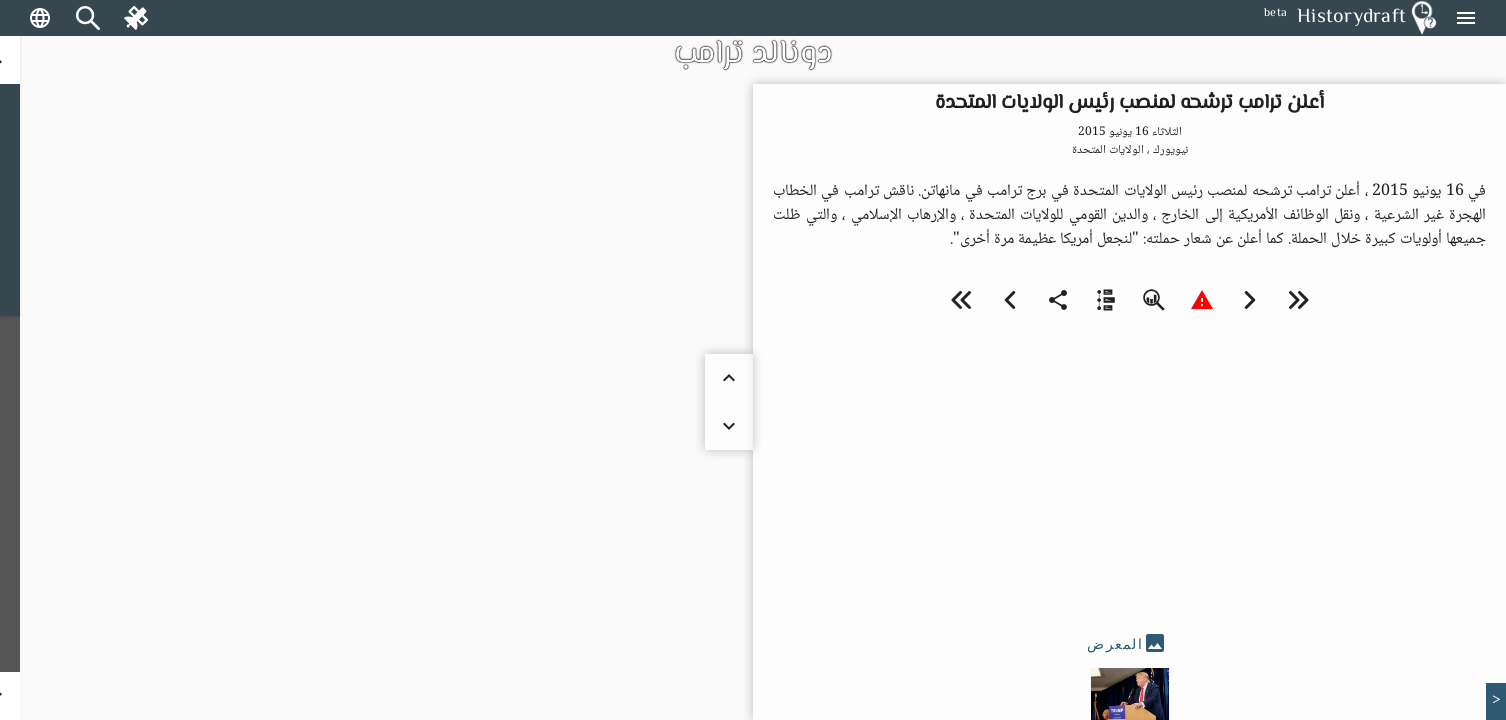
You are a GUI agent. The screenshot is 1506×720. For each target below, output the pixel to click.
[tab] (1129, 644)
